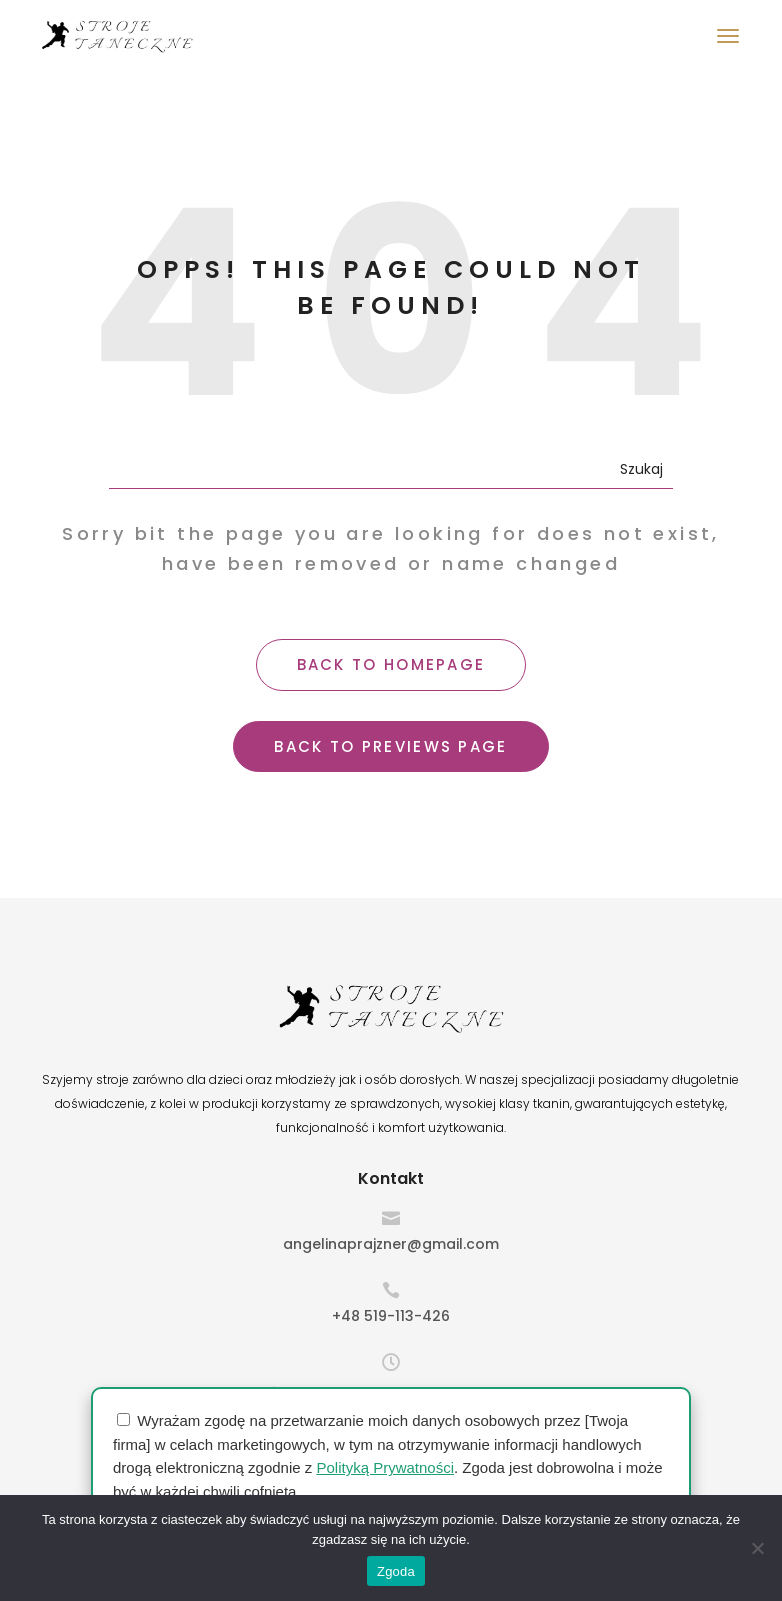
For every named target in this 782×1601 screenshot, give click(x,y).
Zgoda (396, 1571)
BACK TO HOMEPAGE (391, 664)
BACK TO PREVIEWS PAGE (390, 746)
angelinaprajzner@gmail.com (391, 1244)
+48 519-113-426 (391, 1316)
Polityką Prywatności (385, 1467)
